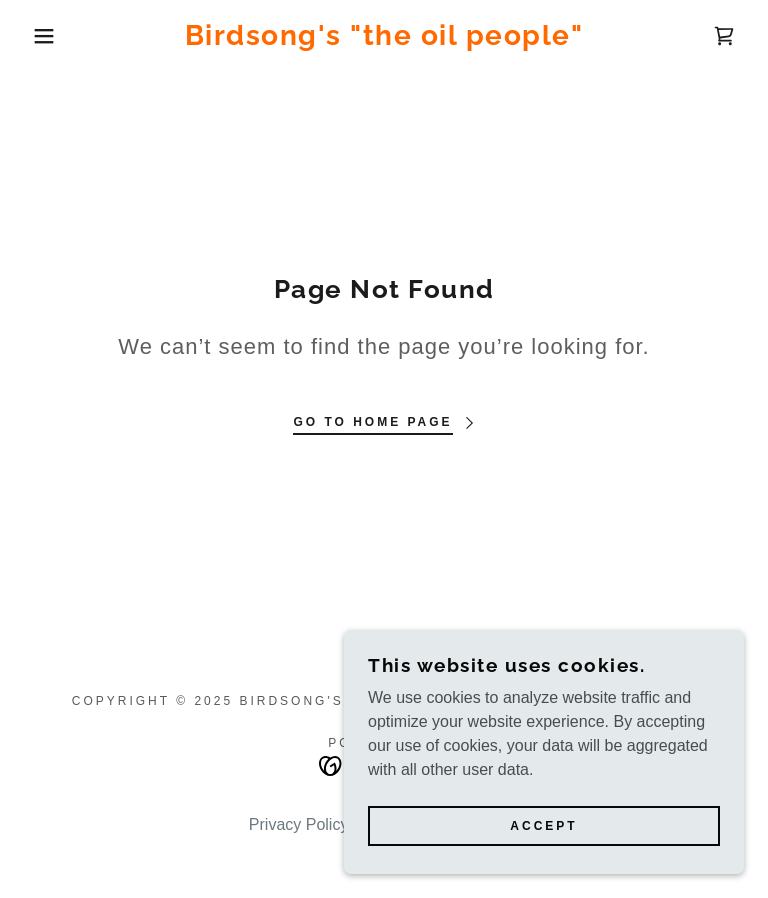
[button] (38, 36)
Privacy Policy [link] (299, 824)
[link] (384, 39)
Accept (543, 867)
